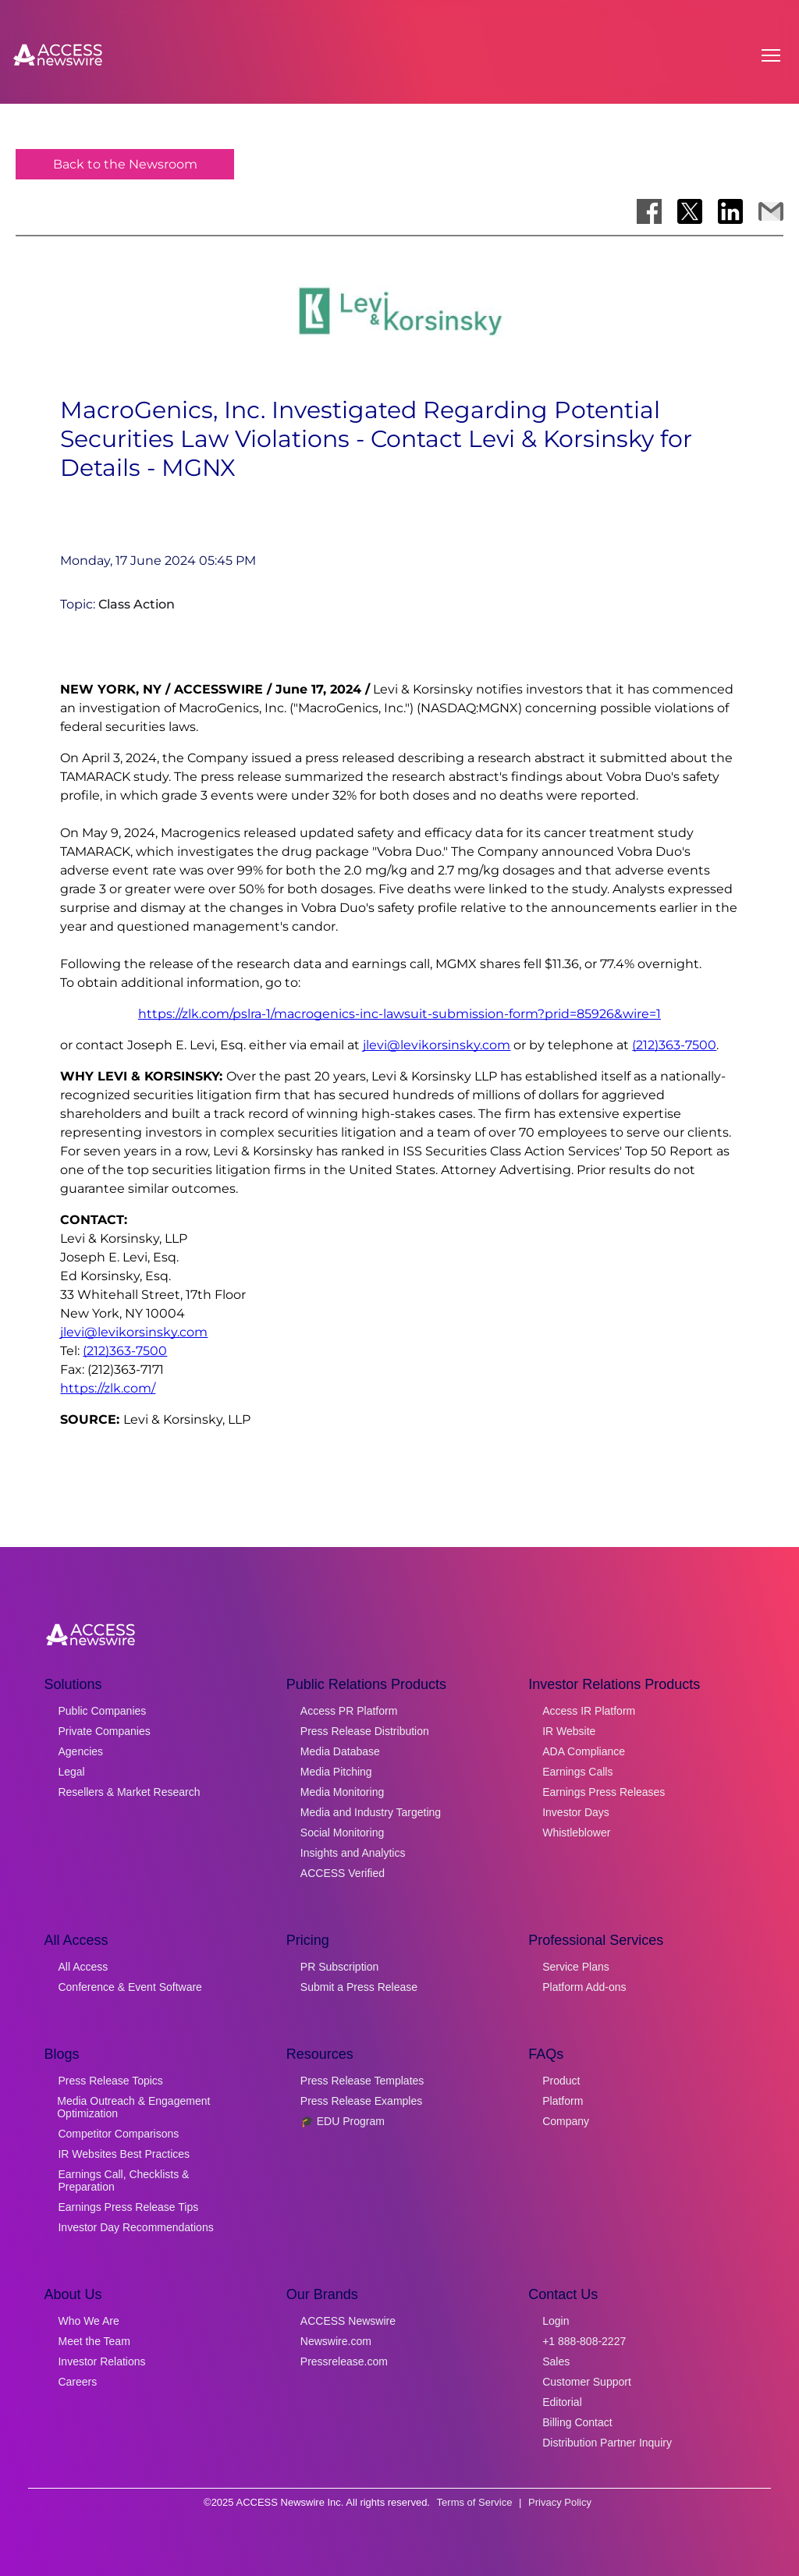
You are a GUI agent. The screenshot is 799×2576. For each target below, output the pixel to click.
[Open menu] (771, 55)
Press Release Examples (361, 2101)
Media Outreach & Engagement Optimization (133, 2107)
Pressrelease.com (344, 2361)
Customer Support (586, 2382)
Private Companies (104, 1731)
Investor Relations (101, 2361)
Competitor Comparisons (118, 2133)
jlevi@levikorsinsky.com (436, 1045)
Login (555, 2321)
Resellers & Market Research (129, 1792)
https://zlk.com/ (107, 1388)
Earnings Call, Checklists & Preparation (123, 2180)
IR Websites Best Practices (124, 2154)
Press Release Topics (110, 2080)
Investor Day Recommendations (135, 2227)
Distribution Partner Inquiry (607, 2442)
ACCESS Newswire (348, 2321)
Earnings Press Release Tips (128, 2207)
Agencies (80, 1751)
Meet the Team (94, 2341)
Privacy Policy (559, 2502)
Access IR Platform (588, 1711)
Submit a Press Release (358, 1987)
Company (565, 2121)
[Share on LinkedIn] (730, 211)
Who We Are (88, 2321)
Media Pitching (336, 1771)
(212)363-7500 (674, 1045)
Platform (562, 2101)
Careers (77, 2382)
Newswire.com (335, 2341)
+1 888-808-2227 (584, 2341)
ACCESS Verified (342, 1873)
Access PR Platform (348, 1711)
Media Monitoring (342, 1792)
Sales (556, 2361)
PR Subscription (339, 1966)
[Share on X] (689, 211)
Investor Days (575, 1812)
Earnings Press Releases (603, 1792)
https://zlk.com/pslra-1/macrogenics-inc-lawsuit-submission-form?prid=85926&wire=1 (399, 1013)
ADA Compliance (583, 1751)
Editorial (562, 2402)
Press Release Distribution (364, 1731)
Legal (71, 1771)
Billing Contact (577, 2422)
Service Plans (575, 1966)
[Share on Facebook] (649, 211)
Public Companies (102, 1711)
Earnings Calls (577, 1771)
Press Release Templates (362, 2080)
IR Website (568, 1731)
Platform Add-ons (584, 1987)
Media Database (340, 1751)
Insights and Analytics (353, 1853)
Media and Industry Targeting (370, 1812)
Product (561, 2080)
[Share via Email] (770, 211)
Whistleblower (576, 1832)
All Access (83, 1966)
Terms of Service (475, 2502)
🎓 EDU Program (342, 2121)
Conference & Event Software (129, 1987)
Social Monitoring (342, 1832)
